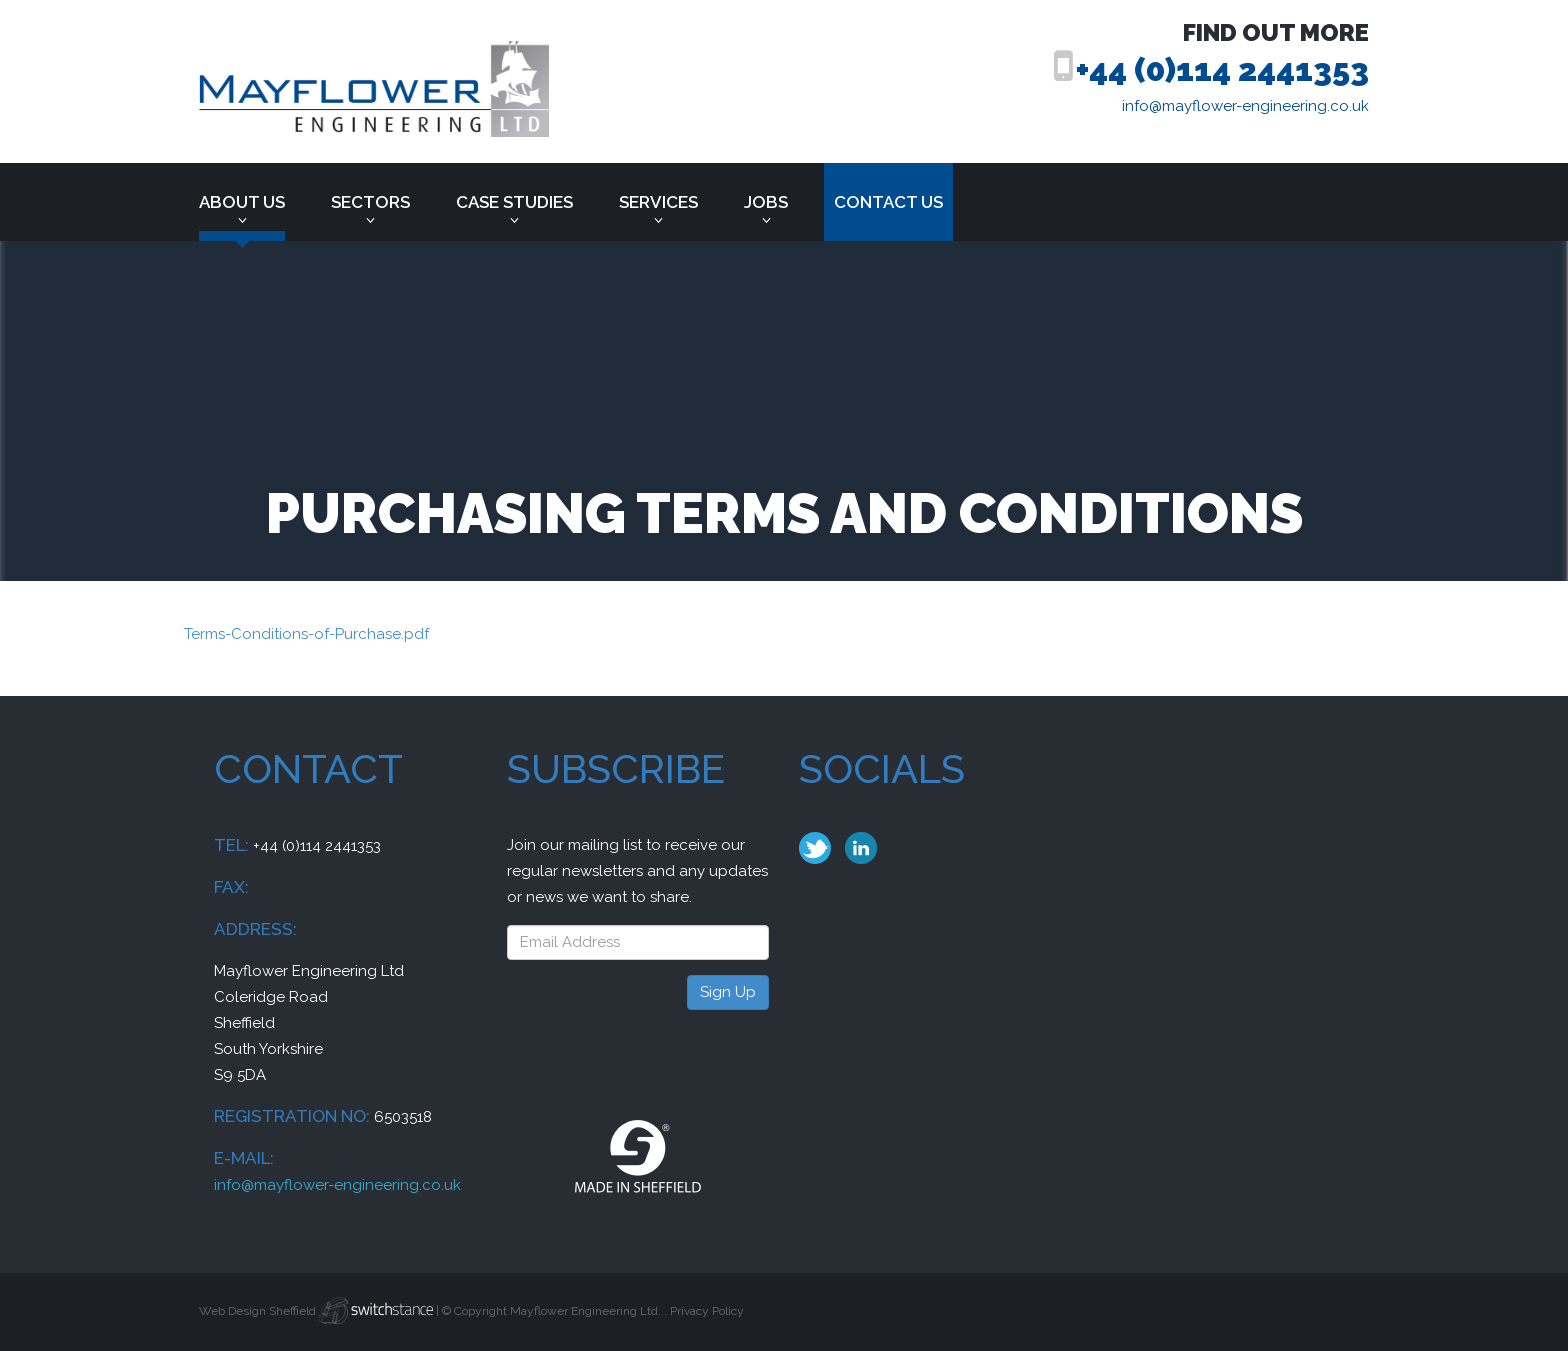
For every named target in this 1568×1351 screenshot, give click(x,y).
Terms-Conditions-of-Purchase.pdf (306, 634)
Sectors (370, 202)
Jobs (766, 202)
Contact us (888, 202)
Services (658, 202)
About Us (242, 202)
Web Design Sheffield (257, 1311)
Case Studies (514, 202)
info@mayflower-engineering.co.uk (1245, 106)
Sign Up (728, 992)
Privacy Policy (707, 1311)
